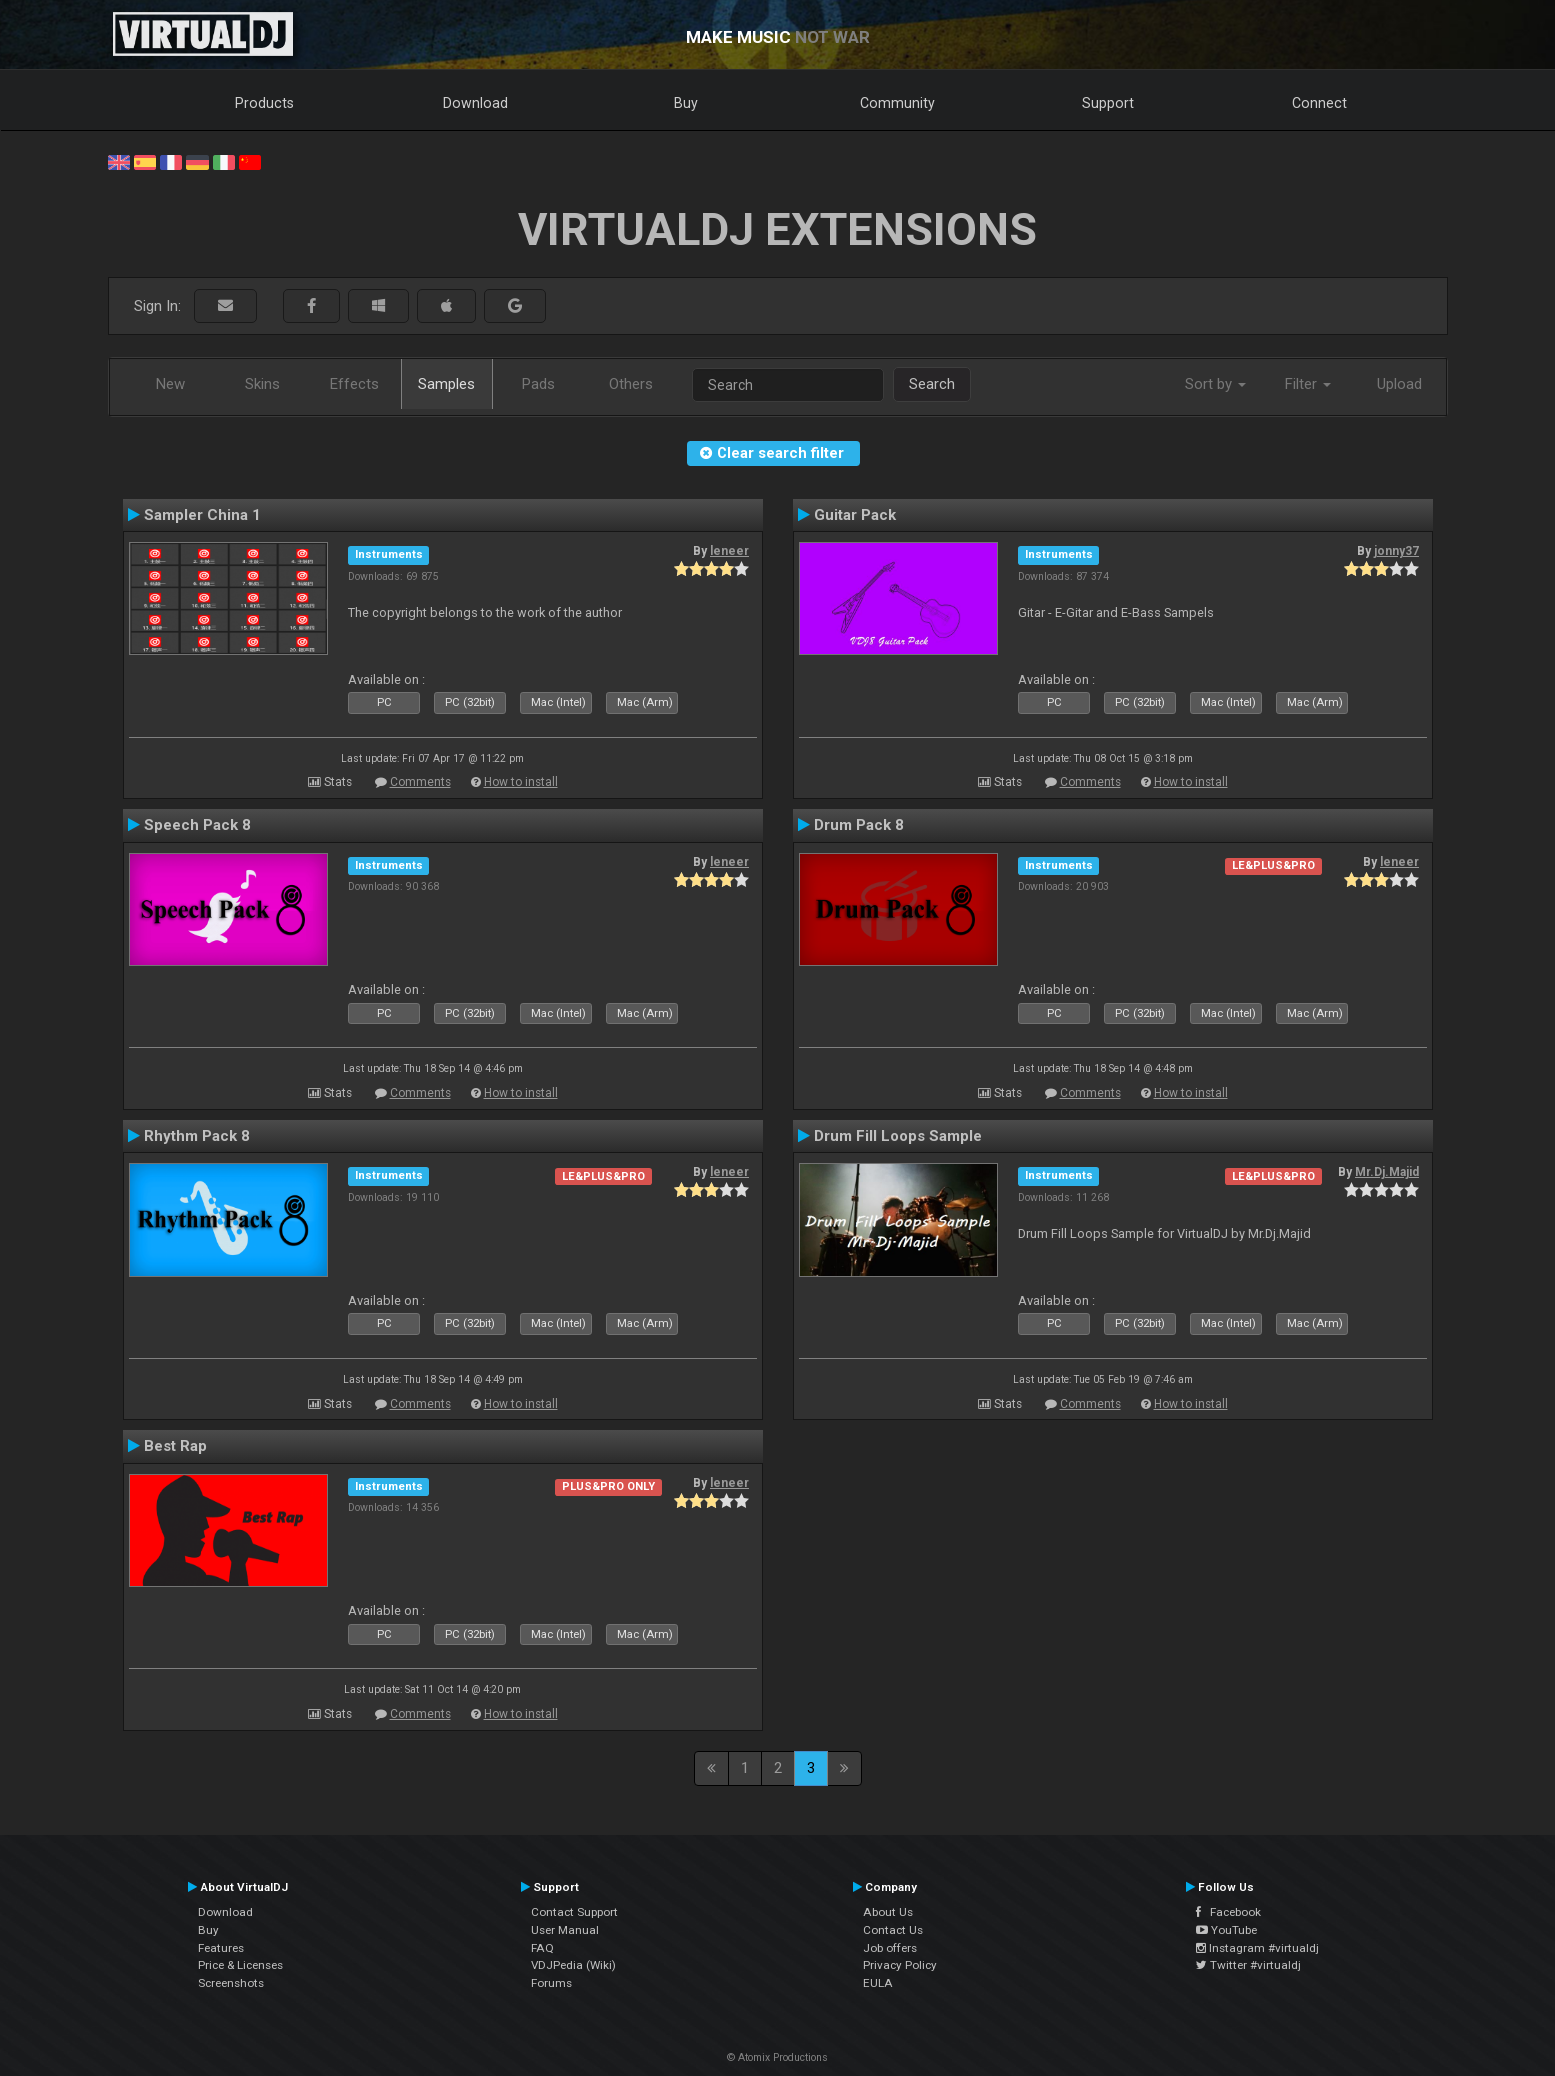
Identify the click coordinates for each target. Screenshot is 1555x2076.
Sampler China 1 (202, 515)
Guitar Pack (855, 515)
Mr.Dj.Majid (1387, 1172)
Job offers (890, 1948)
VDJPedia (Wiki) (573, 1965)
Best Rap (175, 1446)
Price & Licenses (240, 1965)
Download (475, 103)
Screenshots (231, 1983)
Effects (354, 384)
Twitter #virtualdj (1248, 1965)
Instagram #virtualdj (1257, 1948)
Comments (420, 782)
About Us (888, 1912)
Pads (538, 384)
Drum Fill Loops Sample (898, 1136)
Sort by (1215, 384)
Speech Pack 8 (197, 825)
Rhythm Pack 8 (197, 1136)
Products (264, 103)
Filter (1308, 384)
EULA (878, 1983)
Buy (686, 103)
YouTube (1226, 1930)
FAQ (542, 1948)
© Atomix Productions (777, 2057)
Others (631, 384)
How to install (521, 782)
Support (1108, 103)
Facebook (1228, 1912)
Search (932, 384)
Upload (1399, 384)
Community (897, 103)
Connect (1319, 103)
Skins (262, 384)
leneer (729, 551)
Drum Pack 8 (859, 825)
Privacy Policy (900, 1965)
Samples (446, 384)
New (170, 384)
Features (221, 1948)
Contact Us (893, 1930)
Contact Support (574, 1912)
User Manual (565, 1930)
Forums (551, 1983)
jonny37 (1396, 551)
